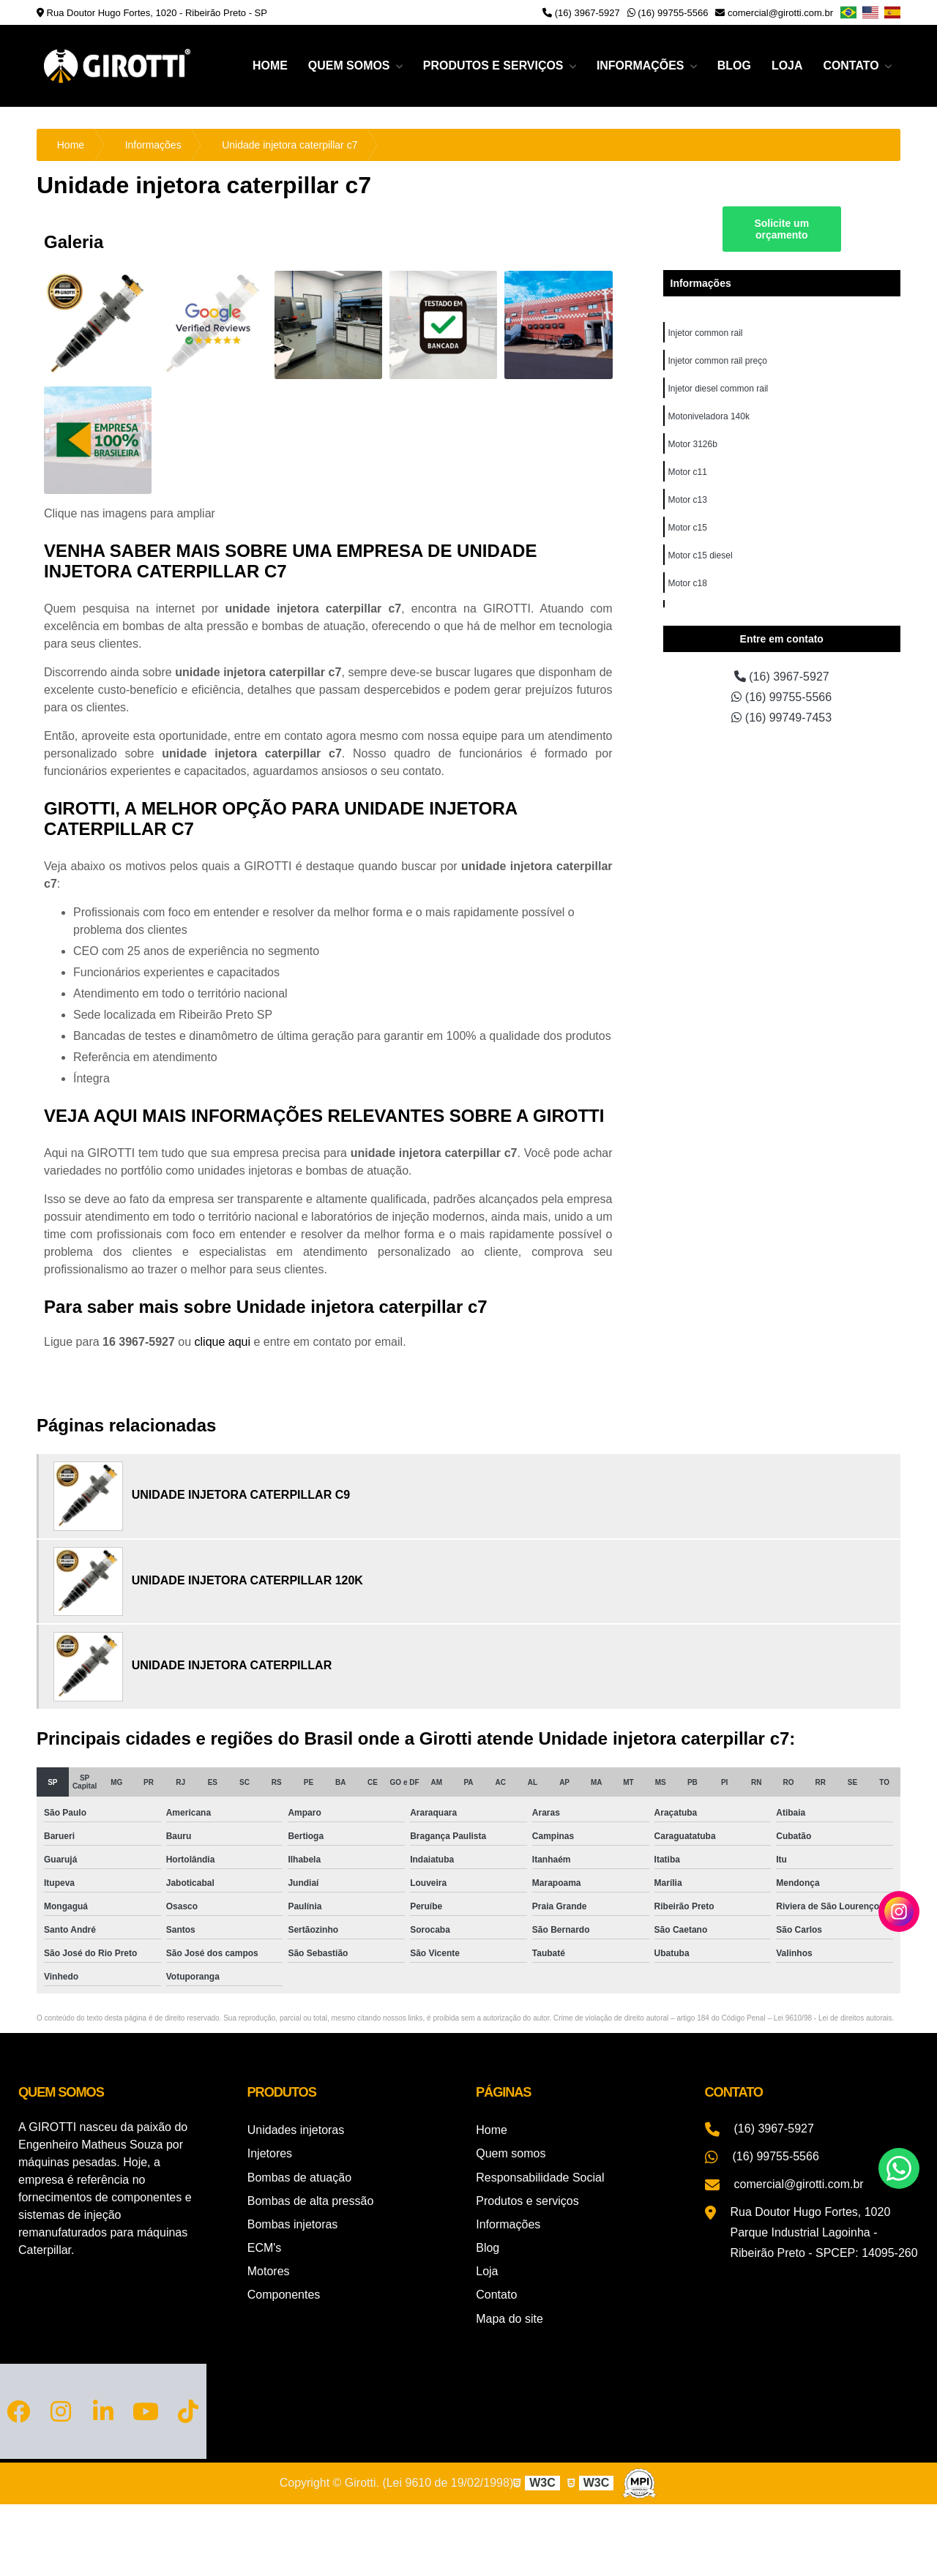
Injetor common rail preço (717, 361)
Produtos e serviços (494, 65)
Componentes (284, 2294)
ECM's (264, 2247)
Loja (786, 65)
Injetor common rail (705, 333)
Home (268, 65)
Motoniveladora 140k (709, 416)
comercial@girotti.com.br (774, 12)
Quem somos (349, 65)
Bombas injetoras (292, 2223)
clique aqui (223, 1342)
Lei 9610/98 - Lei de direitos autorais (833, 2018)
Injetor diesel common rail (718, 388)
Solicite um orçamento (781, 229)
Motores (268, 2270)
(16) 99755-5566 (668, 12)
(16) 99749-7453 (781, 717)
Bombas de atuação (299, 2177)
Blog (733, 65)
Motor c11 (687, 472)
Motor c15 (687, 528)
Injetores (269, 2153)
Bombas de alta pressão (310, 2200)
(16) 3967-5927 (581, 12)
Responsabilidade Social (540, 2177)
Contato (852, 65)
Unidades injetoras (296, 2130)
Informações (641, 65)
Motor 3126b (692, 444)
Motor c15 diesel (700, 555)
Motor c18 (687, 583)
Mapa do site (509, 2317)
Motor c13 (687, 500)
